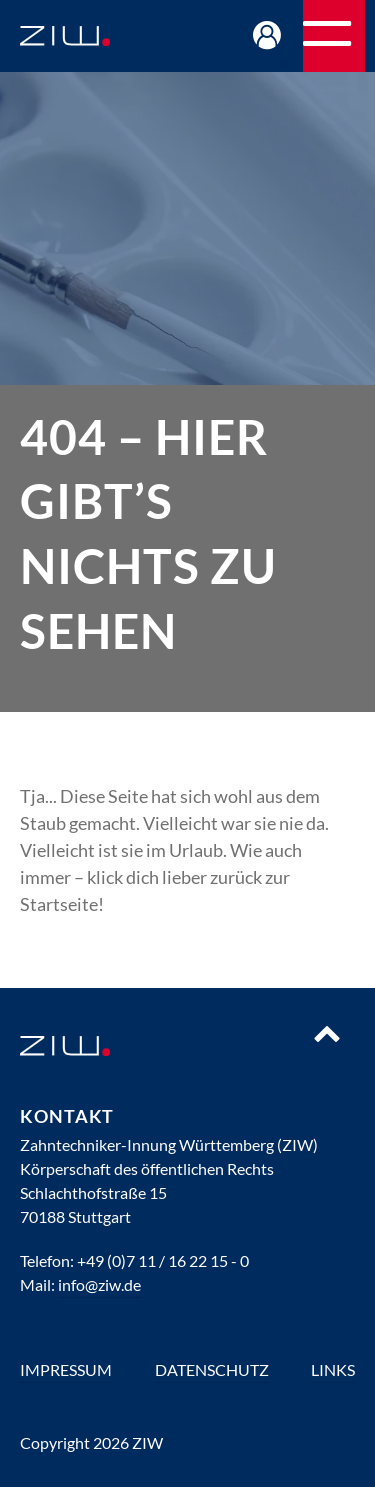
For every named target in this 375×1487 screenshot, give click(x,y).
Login (267, 62)
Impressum (66, 1369)
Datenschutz (212, 1369)
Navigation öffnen (364, 42)
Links (333, 1369)
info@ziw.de (99, 1284)
